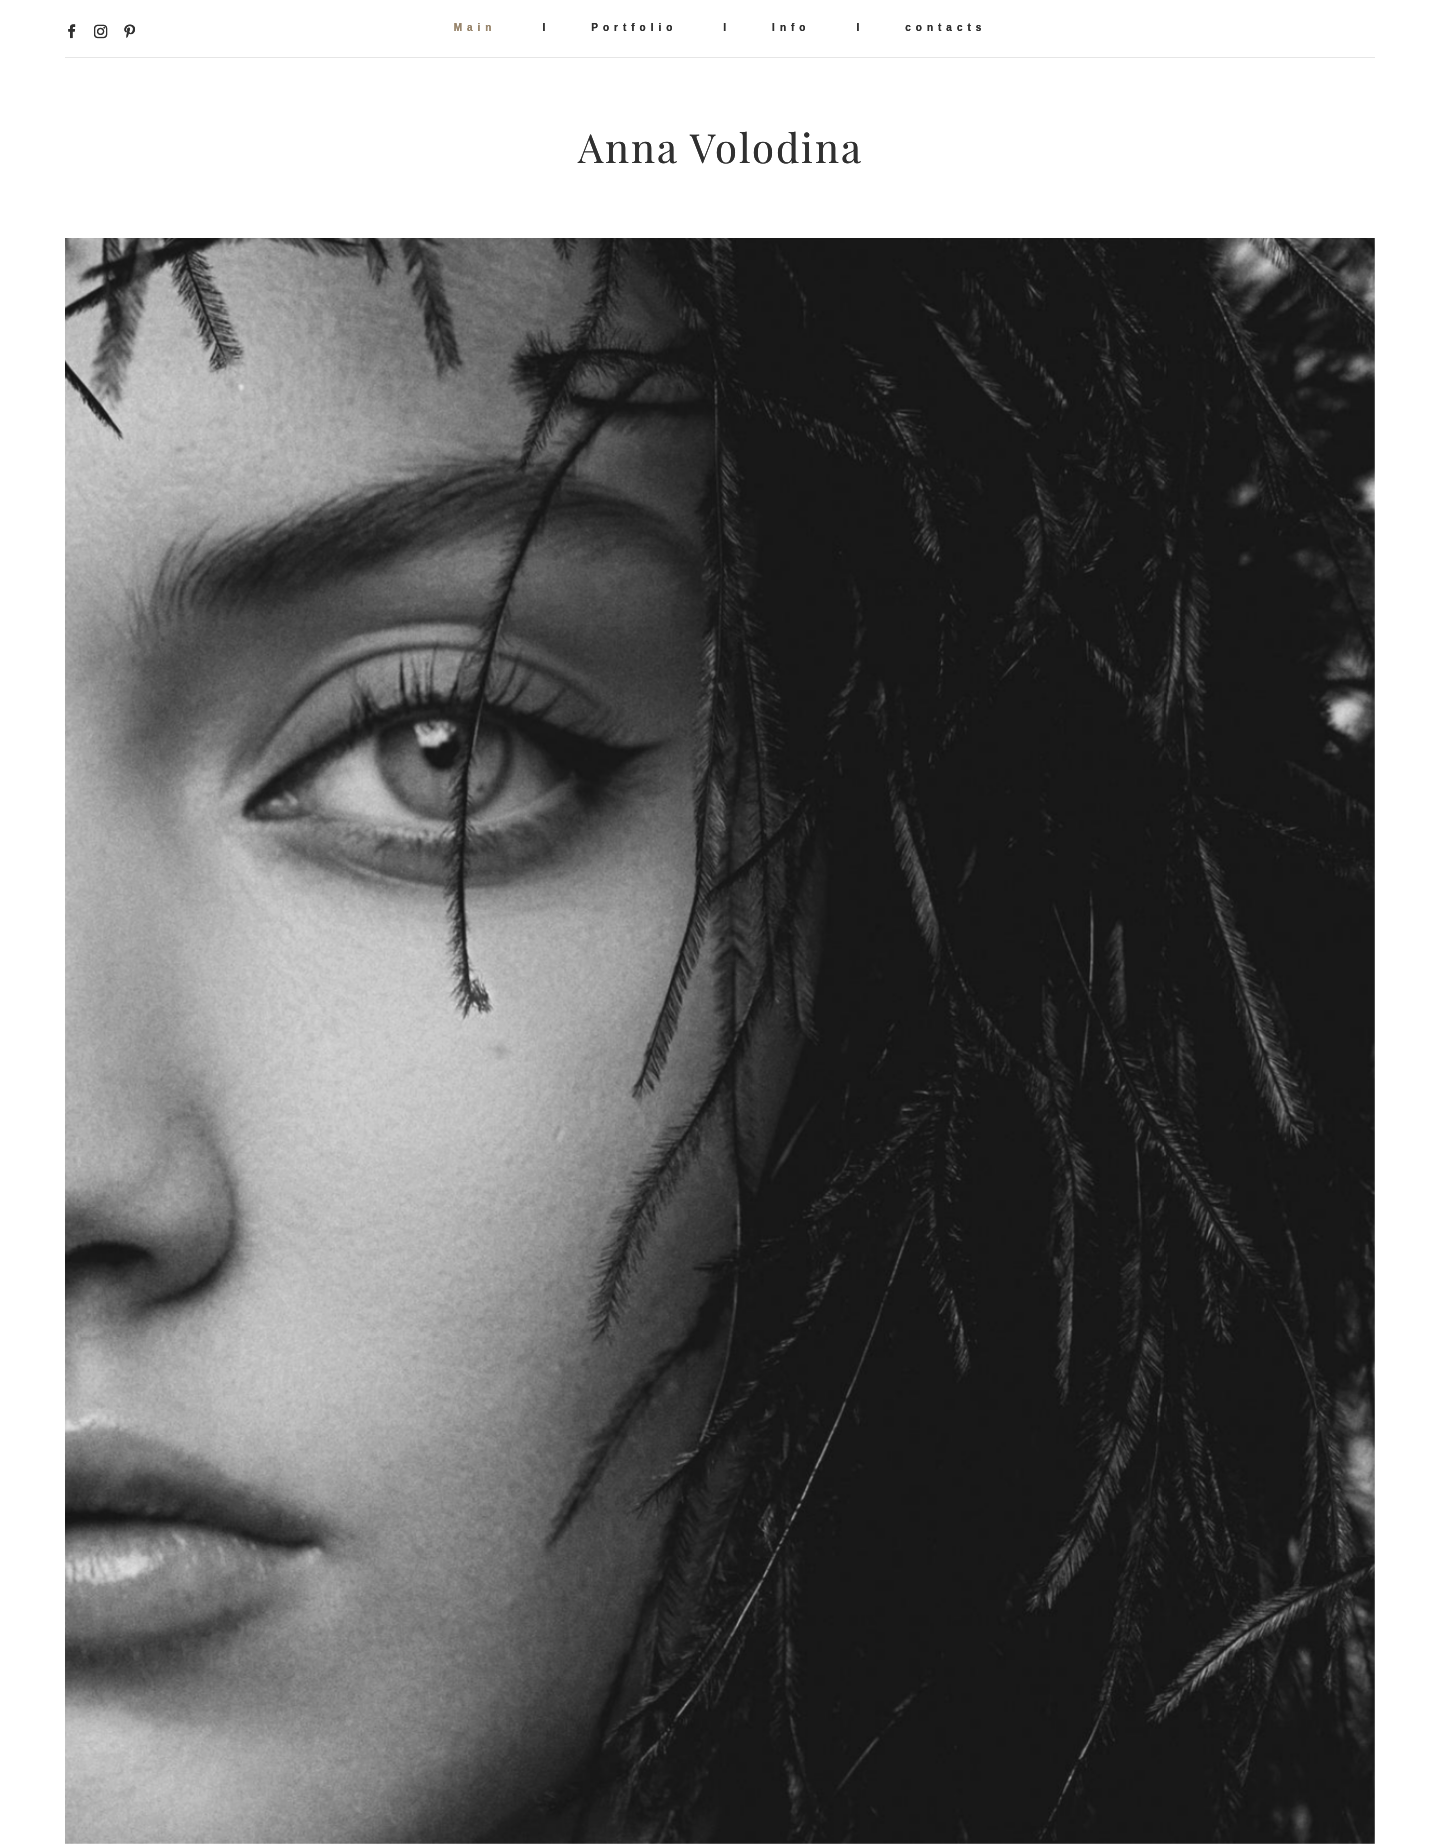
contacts (945, 27)
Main (475, 27)
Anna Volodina (720, 148)
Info (791, 27)
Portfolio (634, 27)
